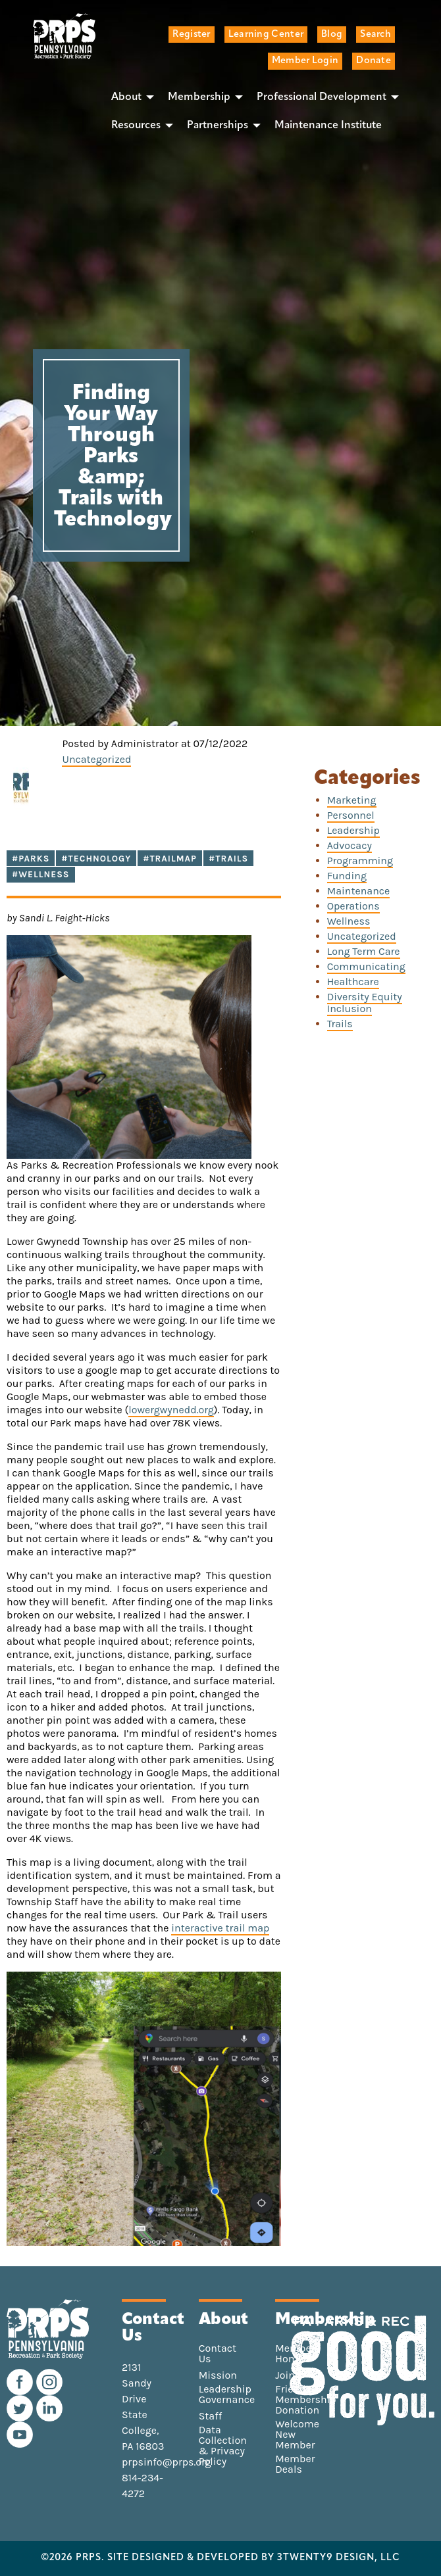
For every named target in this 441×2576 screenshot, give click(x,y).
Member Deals (295, 2464)
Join (285, 2375)
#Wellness (41, 874)
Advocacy (349, 845)
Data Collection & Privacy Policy (223, 2446)
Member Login (305, 61)
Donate (373, 61)
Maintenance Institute (328, 125)
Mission (218, 2375)
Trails (340, 1023)
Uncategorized (96, 759)
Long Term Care (363, 951)
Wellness (349, 921)
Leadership (353, 830)
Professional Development (321, 97)
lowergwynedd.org (171, 1409)
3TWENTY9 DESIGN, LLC (338, 2558)
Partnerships (217, 125)
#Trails (228, 858)
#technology (96, 858)
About (126, 97)
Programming (360, 860)
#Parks (30, 858)
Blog (331, 34)
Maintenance (358, 891)
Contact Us (217, 2353)
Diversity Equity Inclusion (364, 1002)
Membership (199, 97)
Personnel (351, 815)
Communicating (366, 966)
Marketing (351, 800)
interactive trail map (220, 1928)
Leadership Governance (227, 2394)
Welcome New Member (297, 2434)
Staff (210, 2416)
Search (375, 34)
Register (191, 34)
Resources (136, 125)
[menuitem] (129, 97)
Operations (353, 906)
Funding (347, 875)
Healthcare (353, 981)
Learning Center (265, 34)
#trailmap (170, 858)
